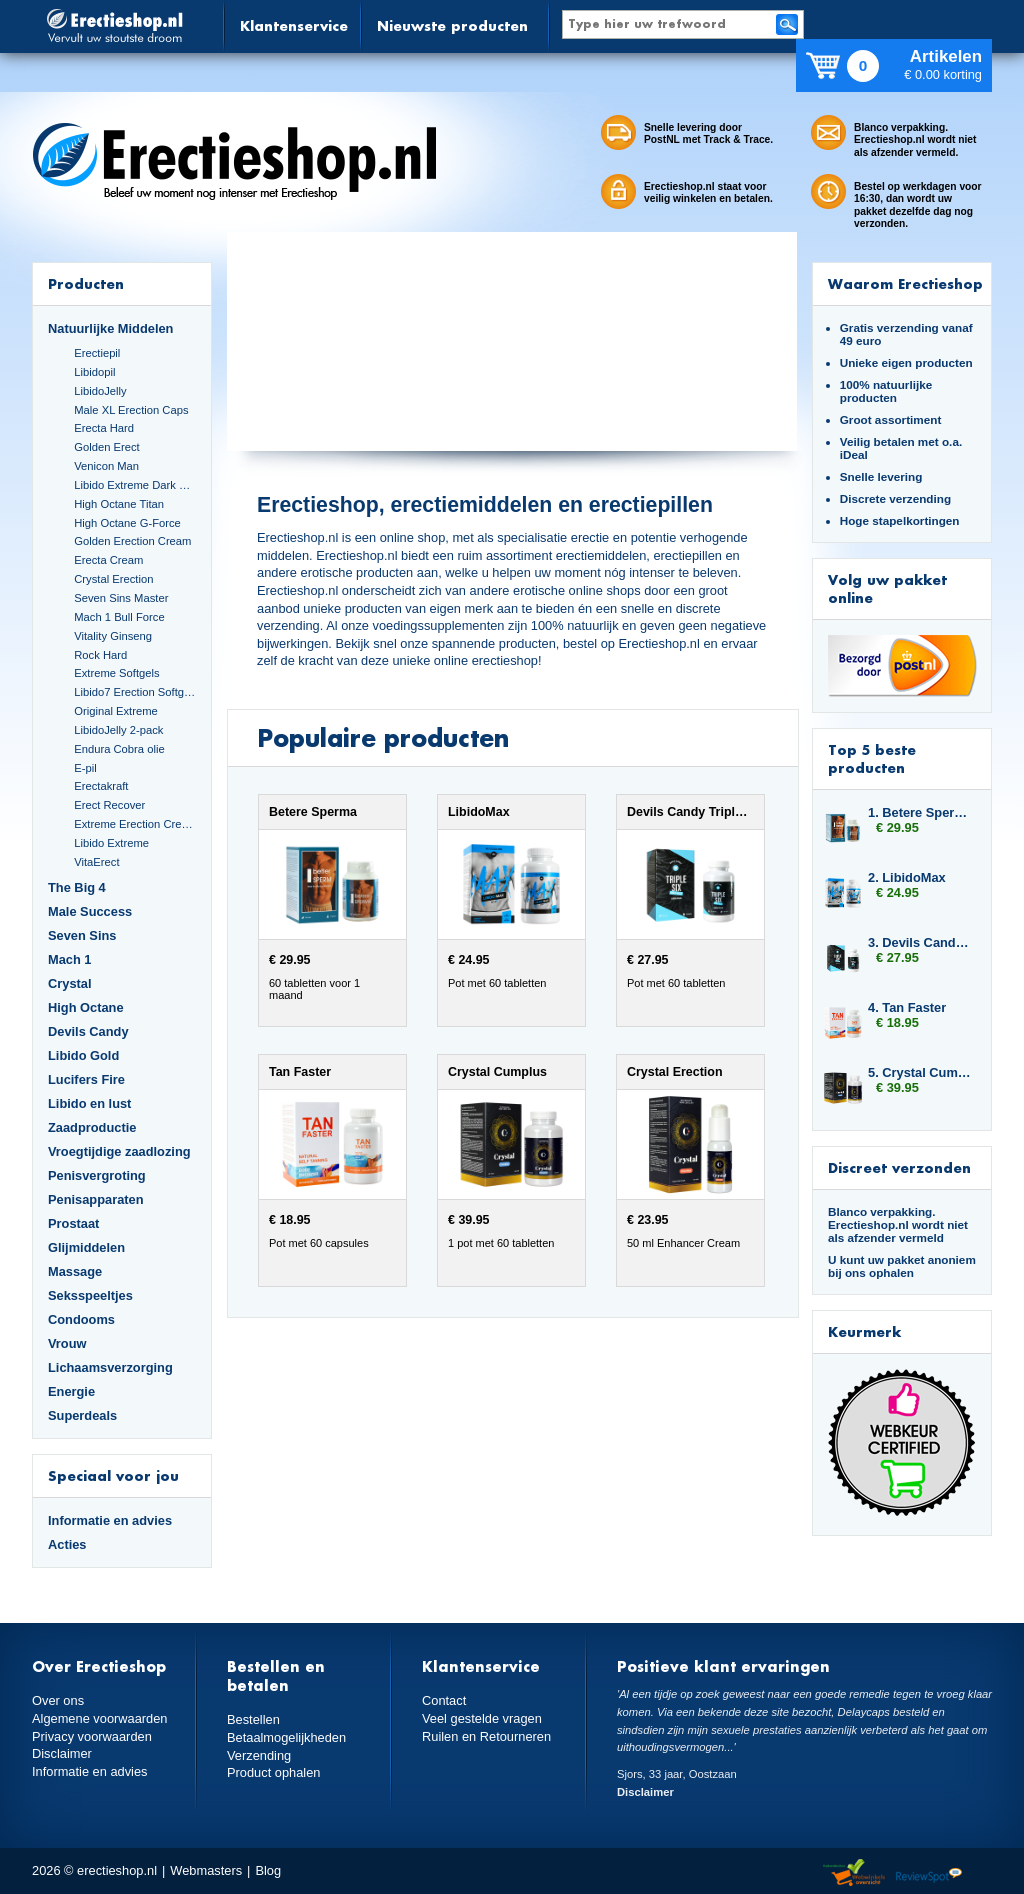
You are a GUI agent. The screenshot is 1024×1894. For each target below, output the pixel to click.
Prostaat (73, 1223)
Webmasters (206, 1870)
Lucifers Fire (86, 1079)
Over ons (58, 1700)
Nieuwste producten (452, 25)
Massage (75, 1271)
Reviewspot (929, 1873)
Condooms (81, 1319)
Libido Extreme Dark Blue (135, 485)
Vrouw (67, 1343)
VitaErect (96, 862)
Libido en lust (89, 1103)
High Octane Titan (119, 504)
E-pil (85, 768)
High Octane (86, 1007)
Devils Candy (88, 1031)
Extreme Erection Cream (135, 824)
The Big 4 (77, 887)
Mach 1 (70, 959)
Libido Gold (83, 1055)
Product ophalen (273, 1772)
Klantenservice (294, 25)
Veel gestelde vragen (482, 1718)
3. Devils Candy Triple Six (920, 942)
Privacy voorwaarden (92, 1736)
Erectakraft (101, 786)
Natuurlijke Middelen (110, 328)
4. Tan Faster (907, 1007)
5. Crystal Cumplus (920, 1072)
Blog (268, 1870)
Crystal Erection (113, 579)
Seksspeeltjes (90, 1295)
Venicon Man (106, 466)
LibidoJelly (100, 391)
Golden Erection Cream (132, 541)
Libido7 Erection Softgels (135, 692)
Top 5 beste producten (872, 758)
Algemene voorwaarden (100, 1718)
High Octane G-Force (127, 523)
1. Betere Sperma (920, 812)
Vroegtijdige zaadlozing (119, 1151)
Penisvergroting (97, 1175)
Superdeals (82, 1415)
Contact (444, 1700)
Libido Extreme (111, 843)
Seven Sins (82, 935)
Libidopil (94, 372)
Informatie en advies (110, 1520)
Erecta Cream (108, 560)
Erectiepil (97, 353)
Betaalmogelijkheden (286, 1737)
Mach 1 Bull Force (119, 617)
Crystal (70, 983)
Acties (67, 1544)
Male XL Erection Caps (131, 410)
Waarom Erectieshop (905, 283)
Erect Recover (109, 805)
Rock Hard (100, 655)
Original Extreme (116, 711)
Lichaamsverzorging (110, 1367)
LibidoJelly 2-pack (118, 730)
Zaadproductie (92, 1127)
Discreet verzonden (899, 1167)
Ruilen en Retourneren (486, 1736)
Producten (86, 283)
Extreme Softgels (116, 673)
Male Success (90, 911)
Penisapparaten (96, 1199)
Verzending (259, 1755)
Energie (71, 1391)
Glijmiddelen (86, 1247)
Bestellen (253, 1719)
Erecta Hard (104, 428)
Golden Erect (106, 447)
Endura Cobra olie (119, 749)
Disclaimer (62, 1753)
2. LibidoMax (907, 877)
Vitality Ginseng (113, 636)
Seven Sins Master (121, 598)
